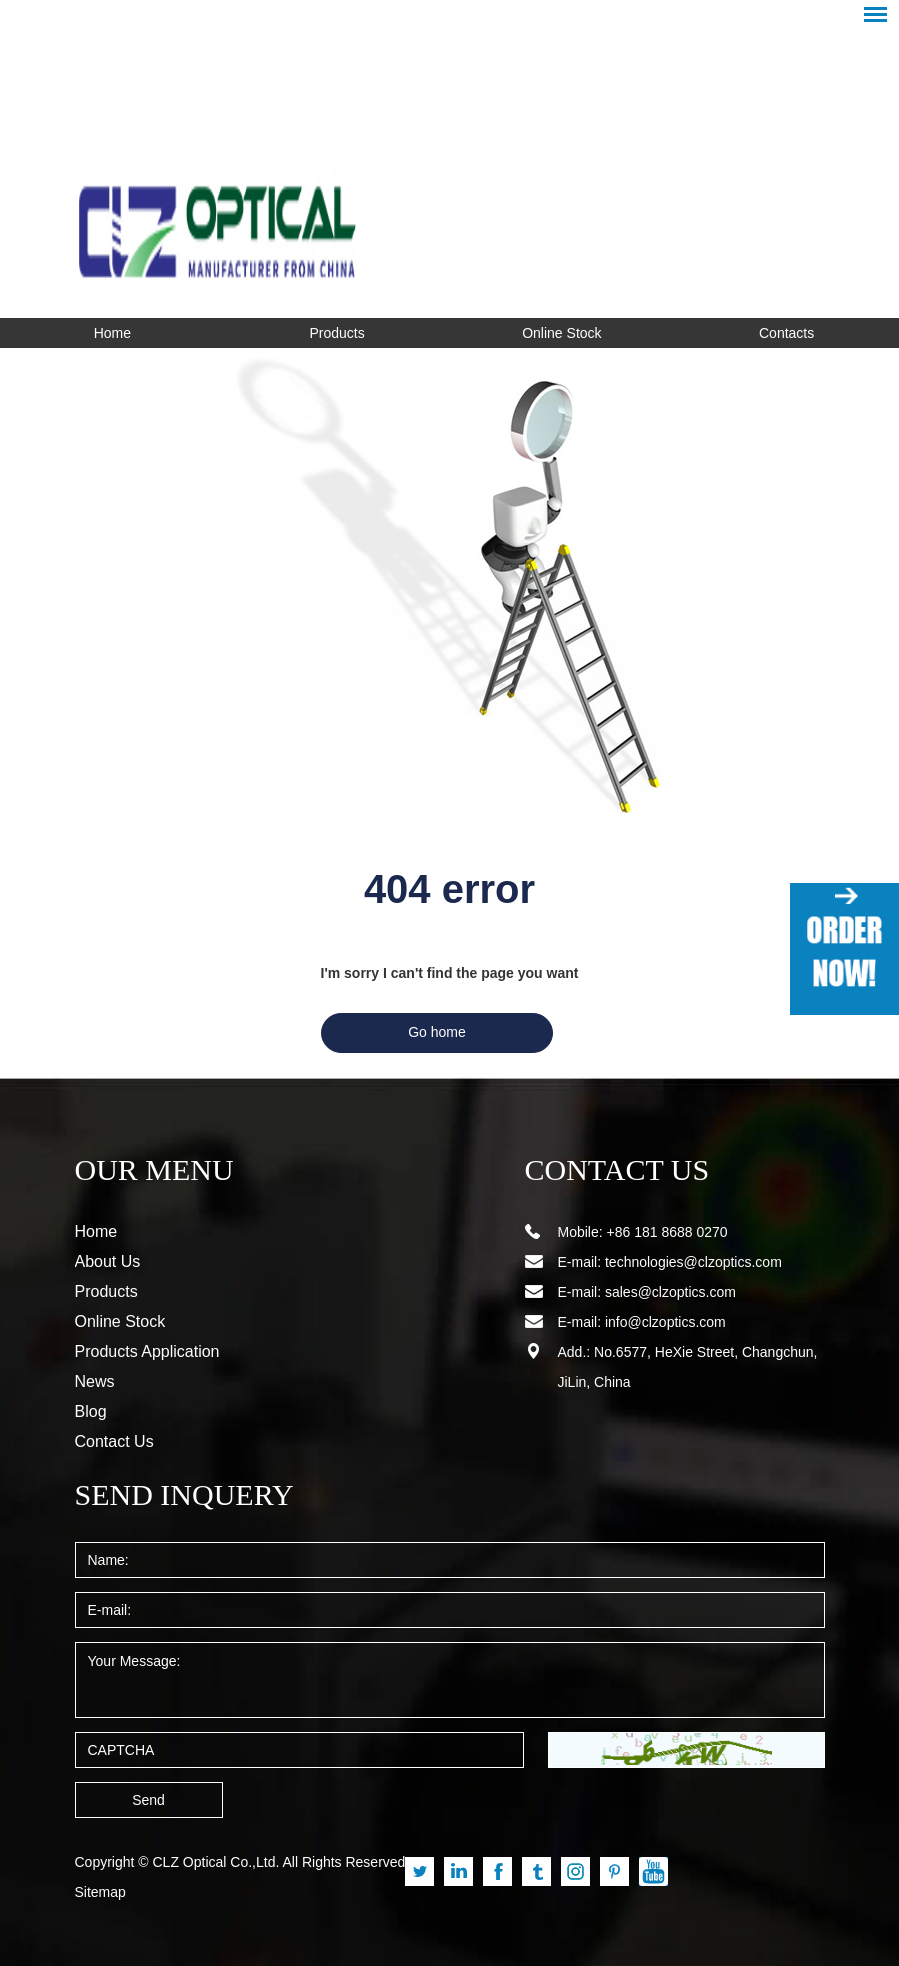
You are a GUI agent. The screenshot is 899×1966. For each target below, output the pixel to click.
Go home (437, 1032)
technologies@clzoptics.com (693, 1262)
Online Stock (561, 333)
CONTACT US (605, 1170)
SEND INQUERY (169, 1495)
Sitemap (100, 1892)
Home (112, 333)
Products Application (147, 1351)
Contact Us (114, 1441)
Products (337, 333)
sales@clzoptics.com (670, 1292)
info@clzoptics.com (665, 1322)
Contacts (786, 333)
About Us (108, 1261)
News (95, 1381)
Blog (91, 1411)
